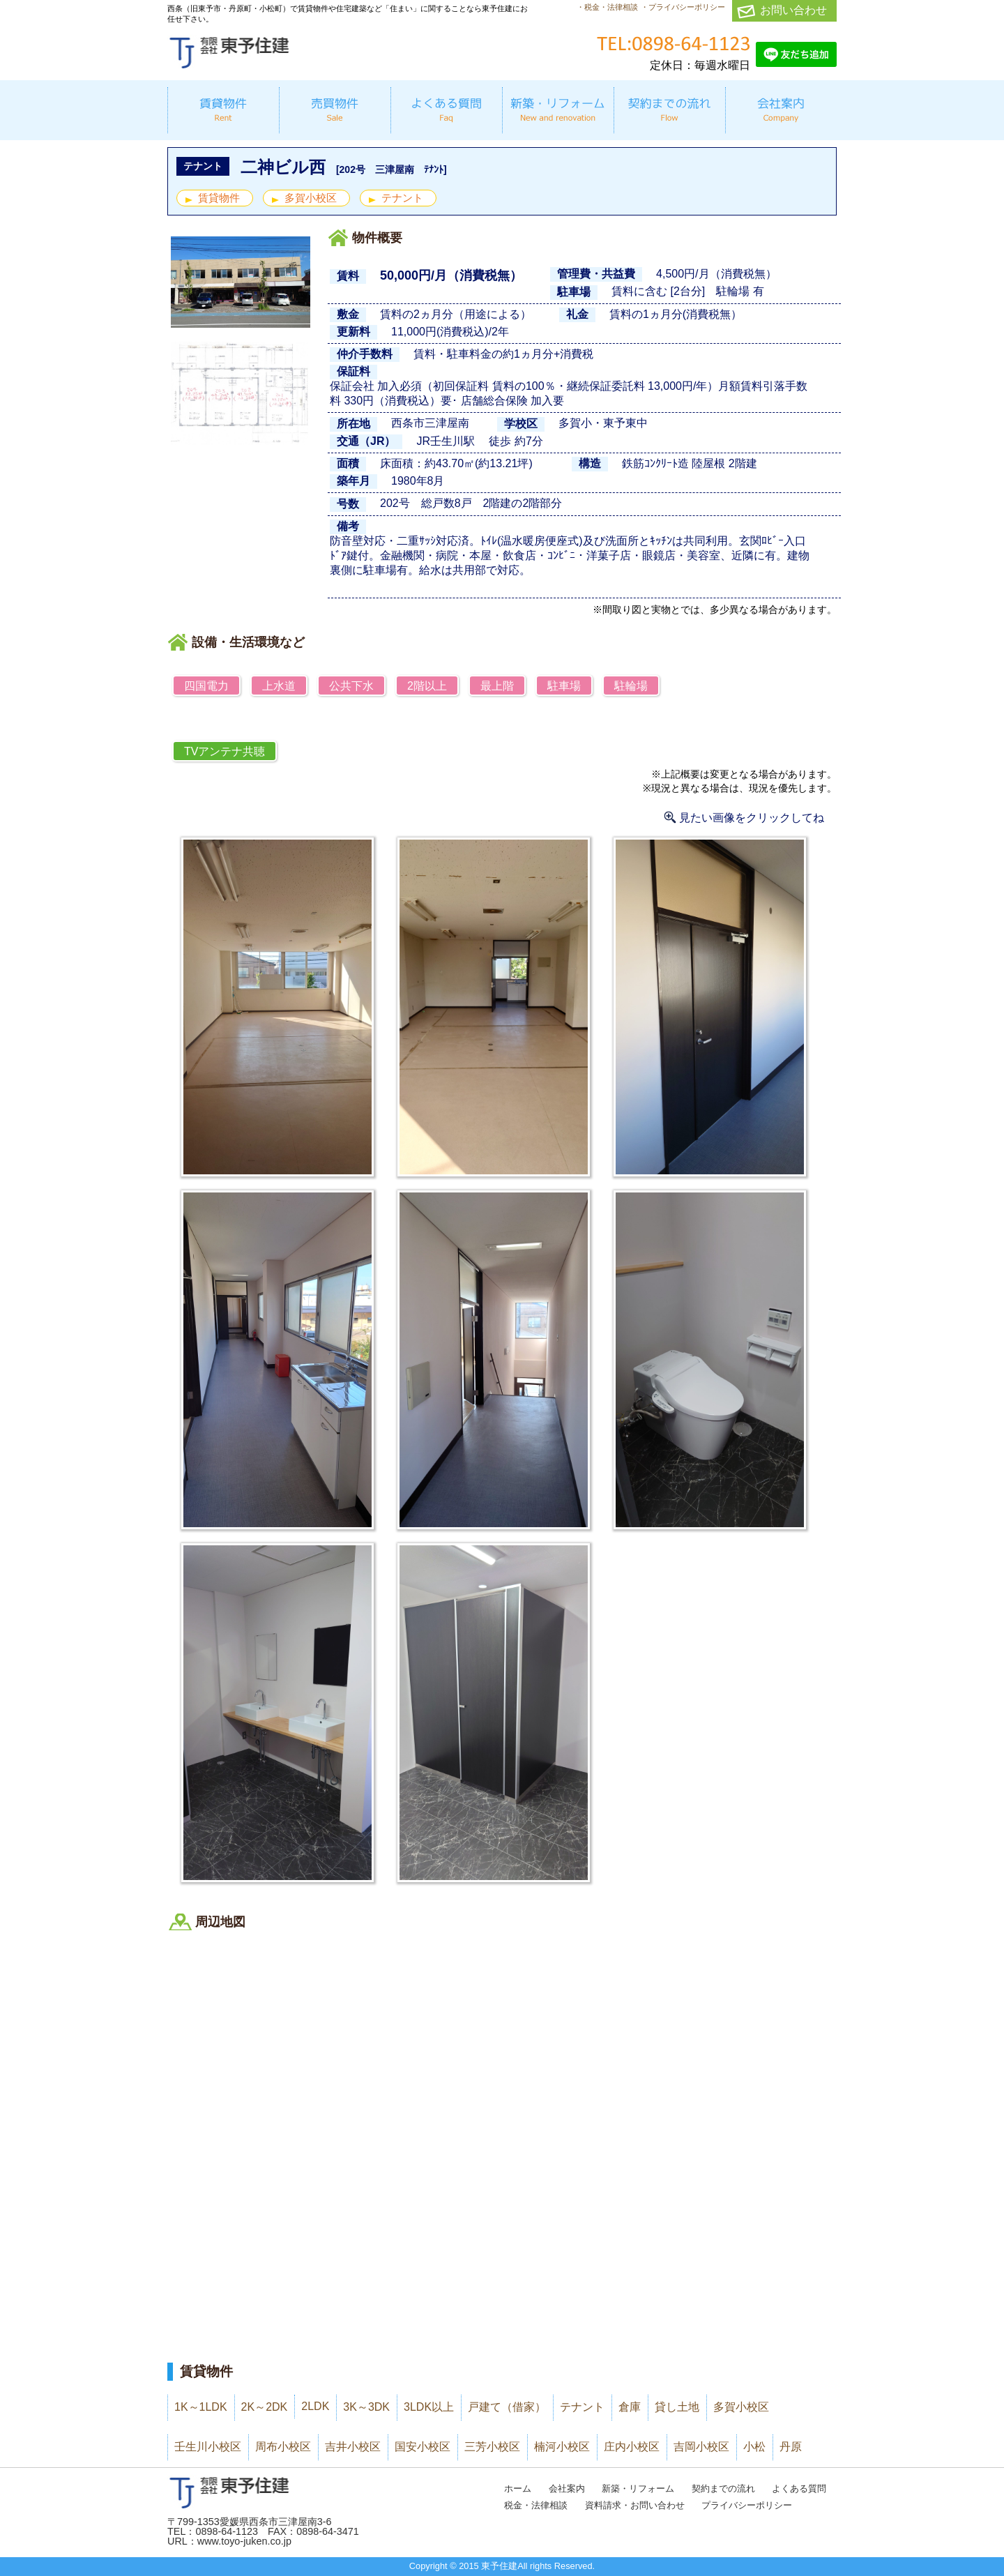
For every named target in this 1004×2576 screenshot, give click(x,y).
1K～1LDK (200, 2407)
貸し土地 (677, 2407)
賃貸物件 (219, 198)
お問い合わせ (793, 10)
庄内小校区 (632, 2447)
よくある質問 (799, 2488)
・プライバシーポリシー (683, 7)
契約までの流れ (723, 2488)
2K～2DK (264, 2407)
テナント (402, 198)
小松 (754, 2447)
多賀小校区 (310, 198)
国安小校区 (422, 2447)
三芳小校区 (492, 2447)
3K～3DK (366, 2407)
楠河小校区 (562, 2447)
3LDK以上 (429, 2407)
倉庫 (629, 2407)
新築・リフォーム (638, 2488)
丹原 (790, 2447)
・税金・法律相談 (607, 7)
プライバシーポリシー (746, 2505)
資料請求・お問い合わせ (635, 2505)
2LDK (315, 2406)
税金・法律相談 (536, 2505)
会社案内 (567, 2488)
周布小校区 (283, 2447)
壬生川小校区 (207, 2447)
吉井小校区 (353, 2447)
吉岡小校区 (701, 2447)
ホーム (517, 2488)
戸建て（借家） (507, 2407)
